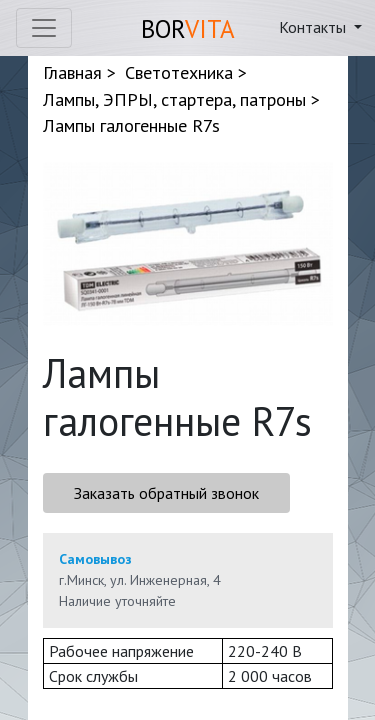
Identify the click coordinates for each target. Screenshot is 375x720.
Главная (72, 72)
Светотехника (179, 72)
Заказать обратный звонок (166, 493)
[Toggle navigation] (44, 28)
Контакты (314, 27)
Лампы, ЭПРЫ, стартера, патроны (174, 99)
